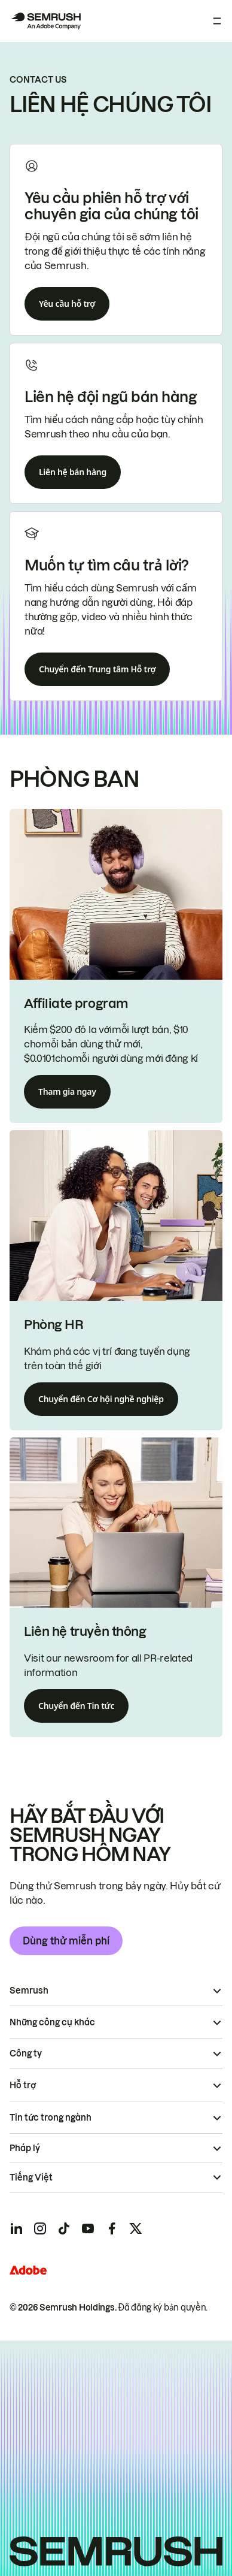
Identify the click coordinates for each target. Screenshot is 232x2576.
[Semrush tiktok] (64, 2228)
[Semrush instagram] (40, 2228)
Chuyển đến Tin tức (76, 1705)
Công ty (26, 2053)
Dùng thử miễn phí (66, 1940)
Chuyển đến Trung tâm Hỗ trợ (97, 669)
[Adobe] (28, 2270)
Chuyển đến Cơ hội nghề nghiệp (101, 1399)
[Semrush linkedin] (16, 2228)
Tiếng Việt (31, 2177)
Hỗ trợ (23, 2085)
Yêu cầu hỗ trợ (67, 303)
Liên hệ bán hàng (72, 472)
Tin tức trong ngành (50, 2117)
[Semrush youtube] (88, 2228)
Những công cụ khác (52, 2022)
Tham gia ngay (67, 1091)
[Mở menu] (217, 21)
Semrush (29, 1990)
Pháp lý (25, 2148)
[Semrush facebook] (112, 2228)
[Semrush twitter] (136, 2228)
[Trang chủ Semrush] (45, 21)
